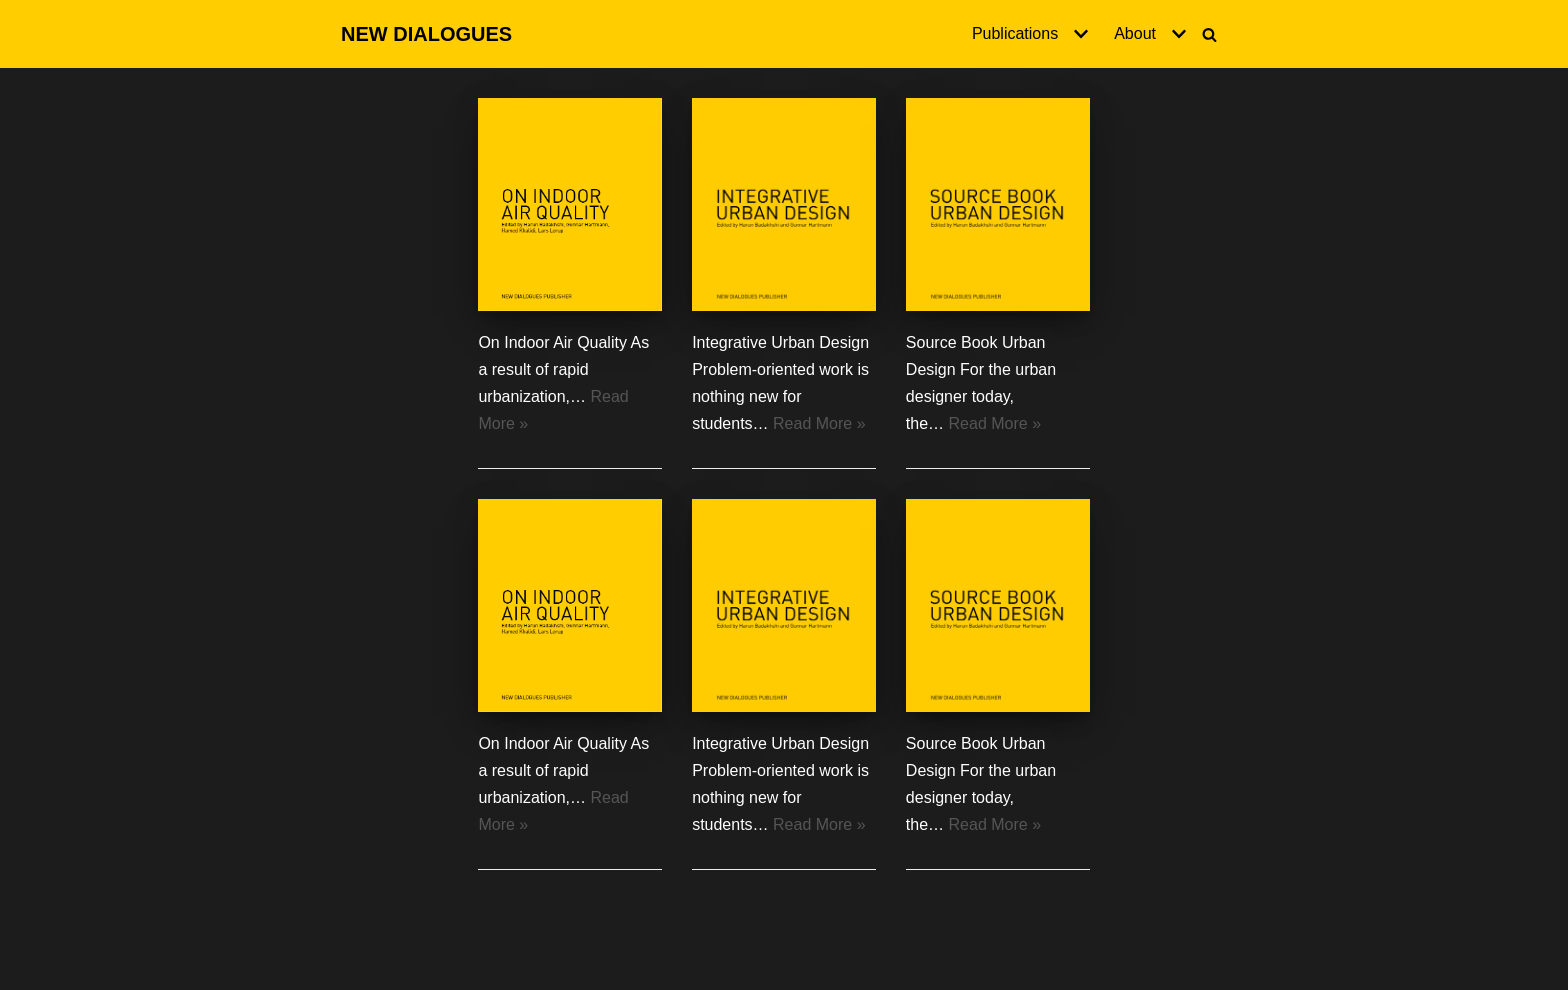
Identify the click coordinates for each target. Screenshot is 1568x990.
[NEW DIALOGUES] (426, 34)
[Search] (1209, 34)
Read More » (819, 423)
